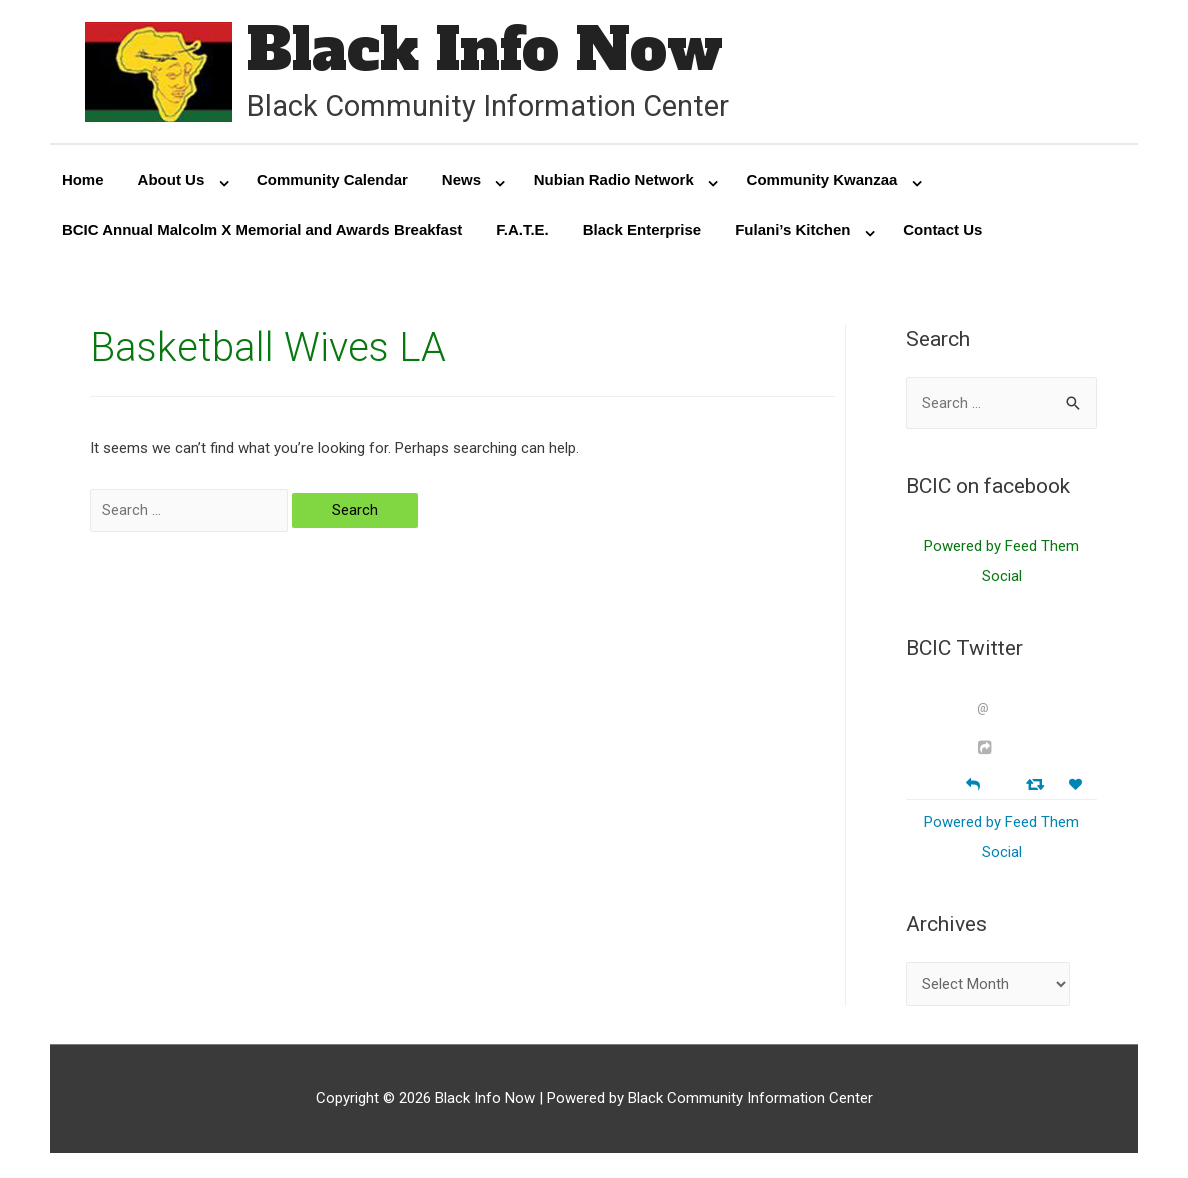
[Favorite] (1078, 784)
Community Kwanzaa (822, 179)
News (461, 179)
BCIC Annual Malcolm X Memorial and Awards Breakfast (262, 229)
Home (83, 179)
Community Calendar (332, 179)
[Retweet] (1037, 783)
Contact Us (942, 229)
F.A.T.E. (522, 229)
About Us (171, 179)
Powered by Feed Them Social (1001, 561)
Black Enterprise (642, 229)
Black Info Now (485, 49)
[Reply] (973, 782)
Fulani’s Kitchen (792, 229)
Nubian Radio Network (614, 179)
